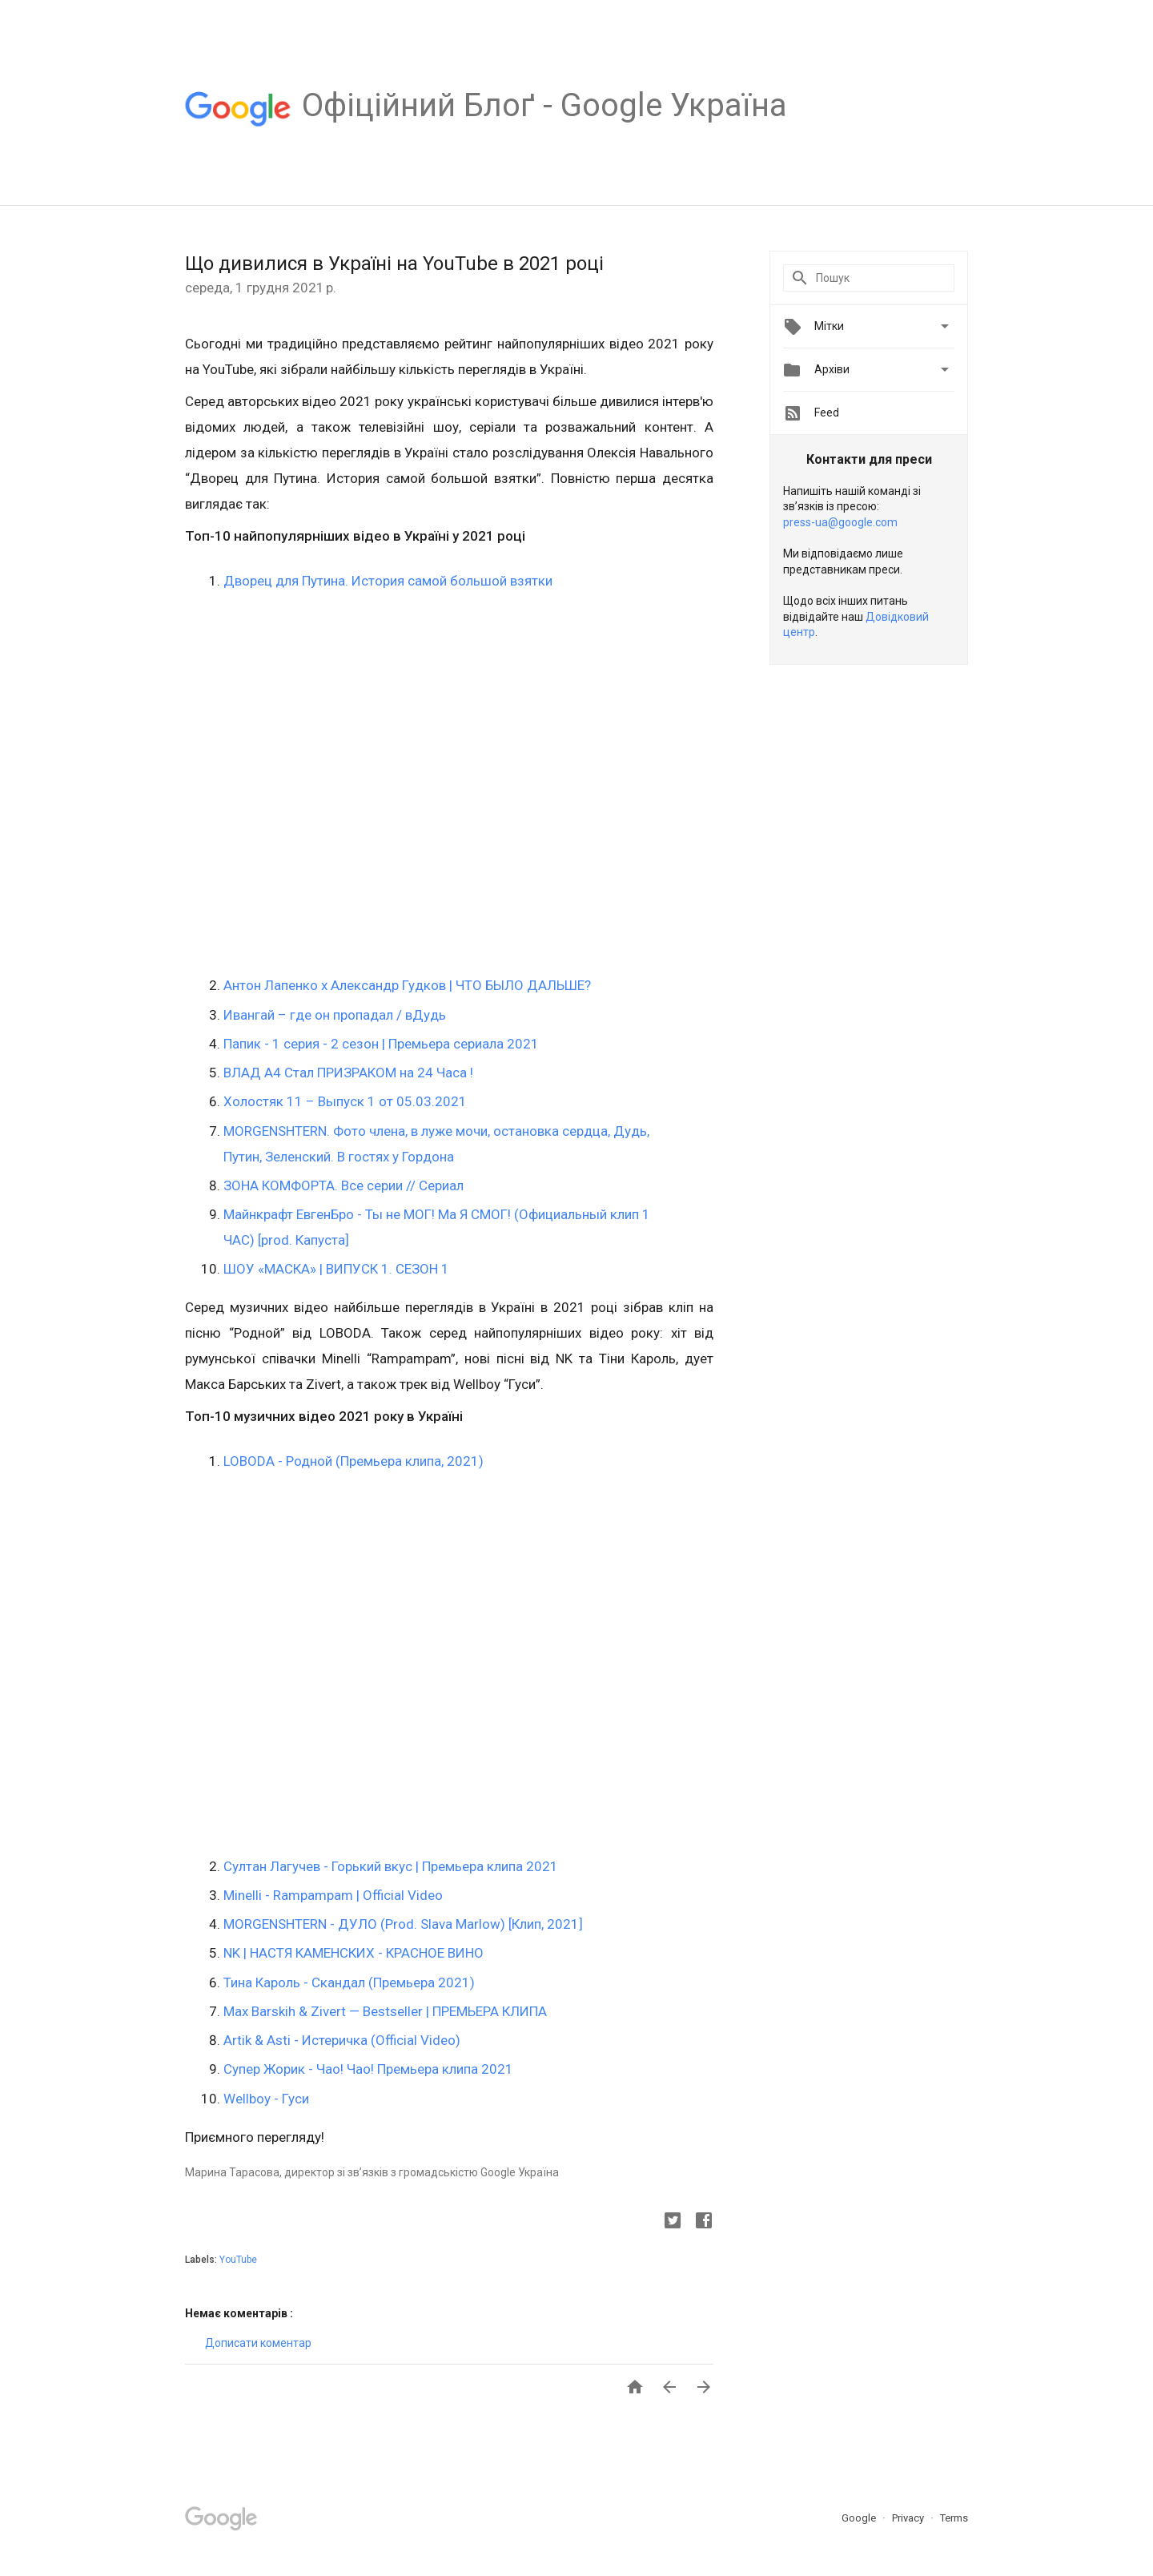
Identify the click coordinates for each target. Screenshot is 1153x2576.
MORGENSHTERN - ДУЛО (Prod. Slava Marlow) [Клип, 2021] (403, 1924)
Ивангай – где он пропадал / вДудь (334, 1015)
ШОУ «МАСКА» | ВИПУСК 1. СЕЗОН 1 (336, 1269)
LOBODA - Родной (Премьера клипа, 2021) (353, 1461)
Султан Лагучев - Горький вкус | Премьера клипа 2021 (390, 1866)
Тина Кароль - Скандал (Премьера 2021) (349, 1982)
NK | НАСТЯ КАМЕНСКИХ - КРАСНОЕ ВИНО (353, 1953)
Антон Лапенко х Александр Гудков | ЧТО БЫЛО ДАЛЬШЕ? (407, 985)
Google (860, 2518)
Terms (954, 2518)
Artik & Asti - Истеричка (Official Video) (341, 2040)
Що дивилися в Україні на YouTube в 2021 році (394, 263)
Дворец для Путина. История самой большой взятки (387, 581)
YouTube (238, 2259)
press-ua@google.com (840, 522)
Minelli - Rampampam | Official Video (333, 1895)
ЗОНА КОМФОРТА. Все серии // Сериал (343, 1185)
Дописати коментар (258, 2343)
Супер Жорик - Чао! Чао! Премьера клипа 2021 (368, 2069)
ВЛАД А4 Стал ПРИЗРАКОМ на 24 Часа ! (348, 1073)
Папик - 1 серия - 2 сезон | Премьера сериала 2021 (381, 1044)
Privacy (909, 2518)
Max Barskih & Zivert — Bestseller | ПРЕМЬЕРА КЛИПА (385, 2011)
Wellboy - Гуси (266, 2099)
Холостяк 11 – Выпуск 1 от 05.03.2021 (345, 1101)
